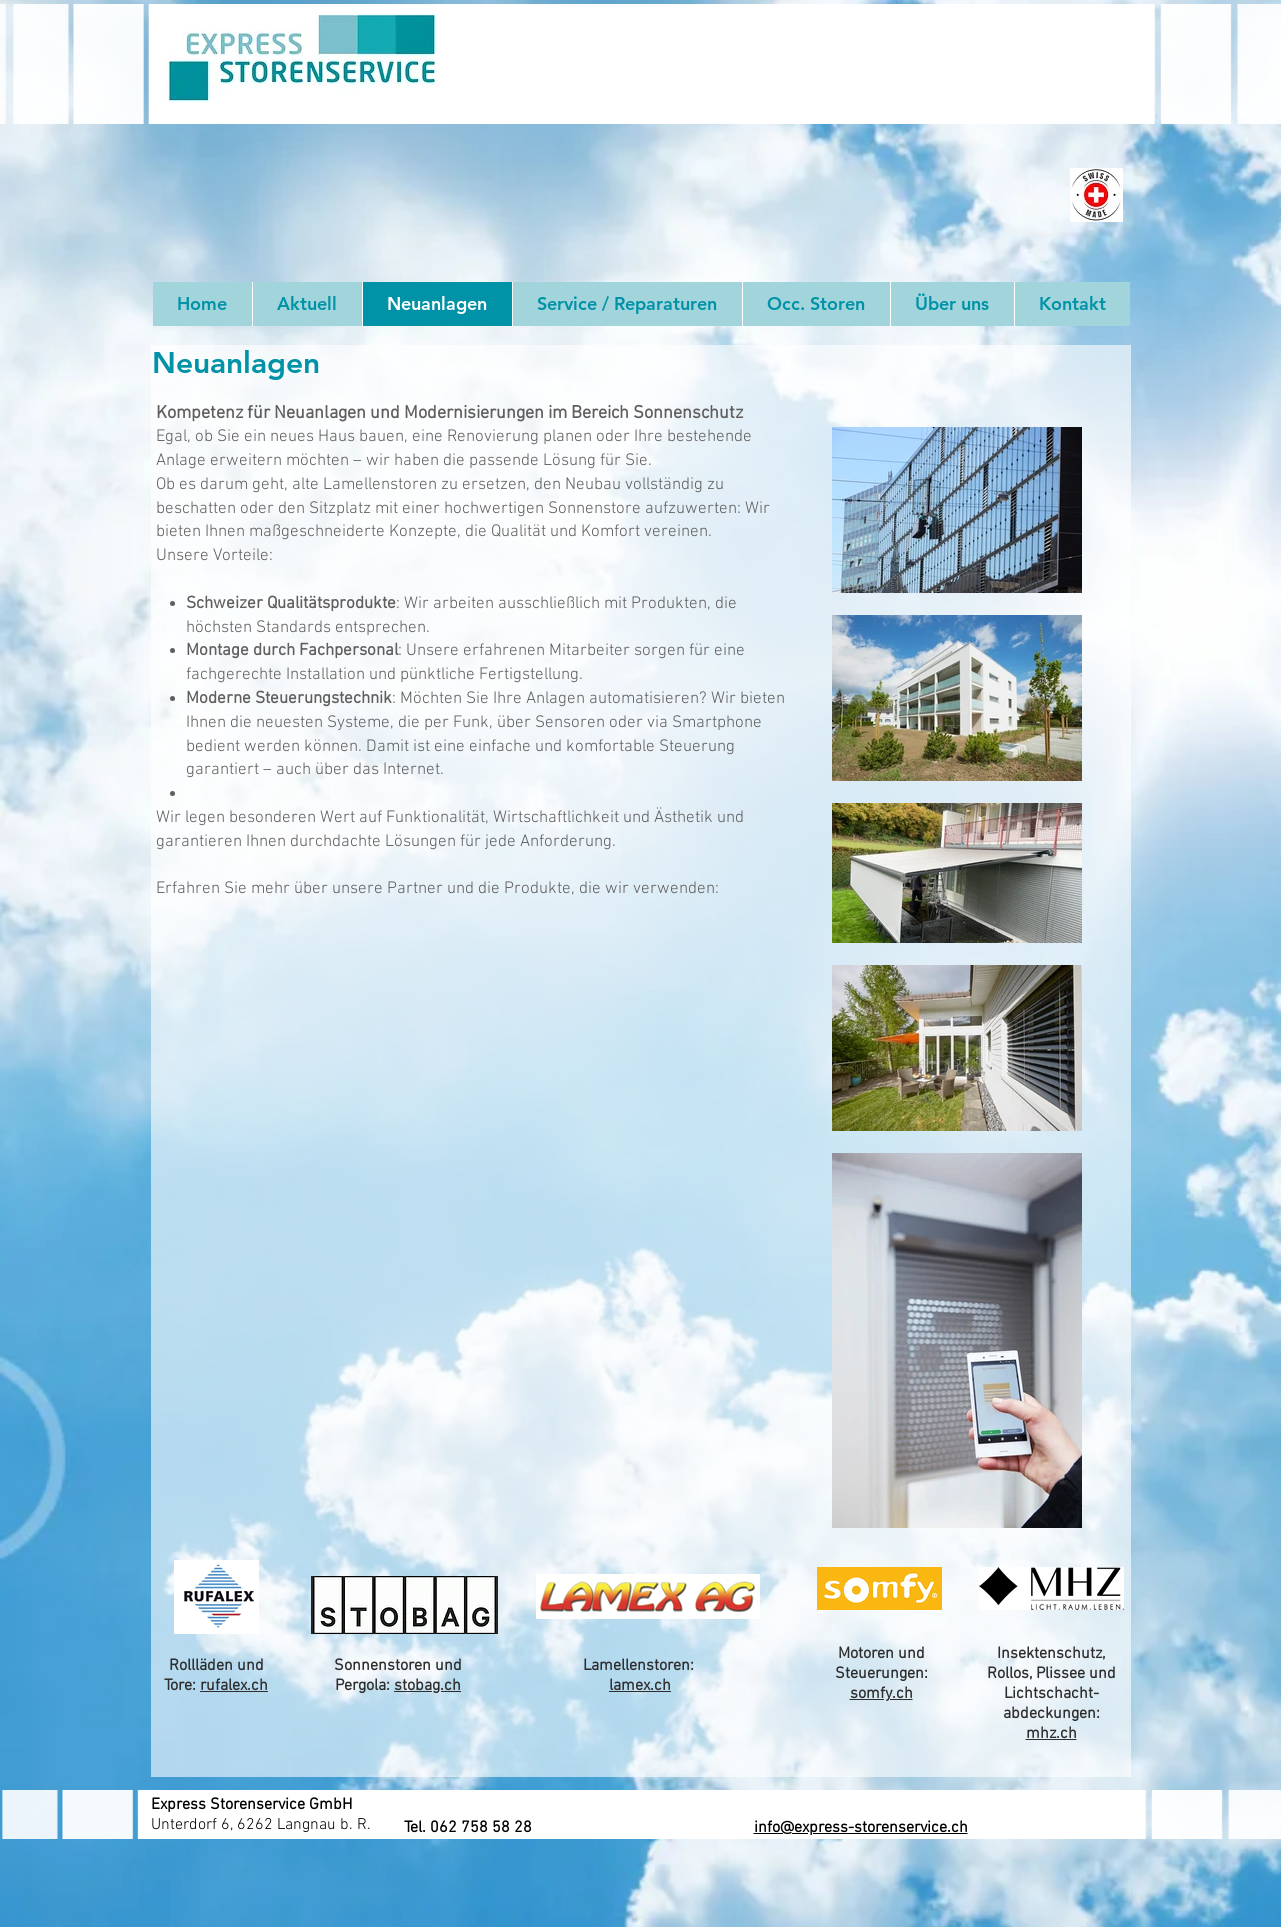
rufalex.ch (234, 1686)
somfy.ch (881, 1694)
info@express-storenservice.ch (861, 1828)
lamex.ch (640, 1686)
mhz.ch (1051, 1734)
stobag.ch (427, 1686)
